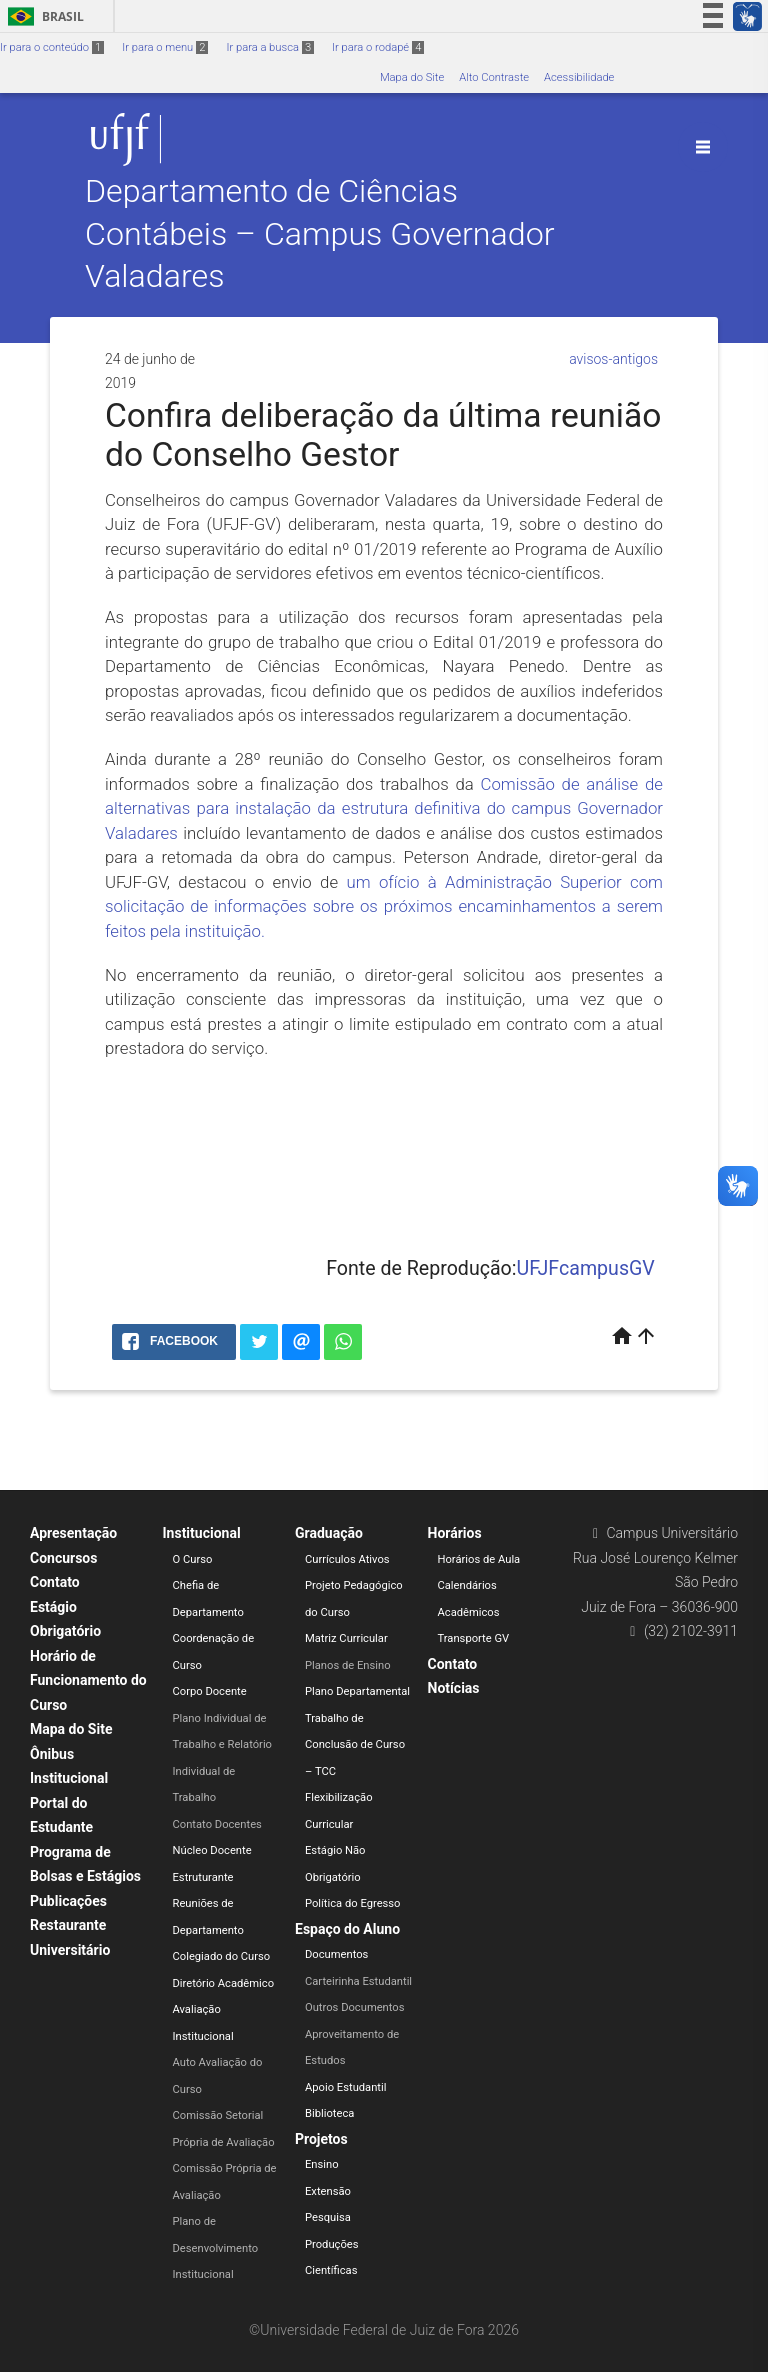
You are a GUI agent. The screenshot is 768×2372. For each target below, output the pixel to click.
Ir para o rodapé (378, 47)
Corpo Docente (210, 1691)
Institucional (202, 1533)
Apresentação (73, 1533)
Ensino (322, 2164)
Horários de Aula (479, 1559)
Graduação (329, 1533)
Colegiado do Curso (222, 1956)
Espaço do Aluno (347, 1929)
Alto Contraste (494, 77)
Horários (455, 1533)
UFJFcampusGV (586, 1268)
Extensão (328, 2191)
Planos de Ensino (348, 1665)
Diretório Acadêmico (224, 1983)
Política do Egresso (353, 1903)
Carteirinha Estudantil (358, 1981)
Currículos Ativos (347, 1559)
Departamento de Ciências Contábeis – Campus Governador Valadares (320, 234)
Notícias (454, 1688)
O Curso (193, 1559)
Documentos (336, 1954)
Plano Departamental (357, 1691)
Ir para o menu (165, 47)
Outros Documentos (355, 2007)
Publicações (68, 1901)
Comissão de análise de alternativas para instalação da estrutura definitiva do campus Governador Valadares (384, 808)
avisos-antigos (613, 359)
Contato (55, 1582)
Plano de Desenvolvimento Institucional (216, 2248)
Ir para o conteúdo (52, 47)
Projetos (321, 2139)
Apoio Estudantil (345, 2087)
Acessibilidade (579, 77)
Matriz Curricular (346, 1638)
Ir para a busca (270, 47)
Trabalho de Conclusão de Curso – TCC (355, 1745)
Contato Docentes (217, 1824)
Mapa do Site (412, 77)
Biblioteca (329, 2113)
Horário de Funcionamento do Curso (88, 1680)
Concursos (63, 1558)
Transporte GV (474, 1638)
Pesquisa (328, 2217)
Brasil (42, 16)
